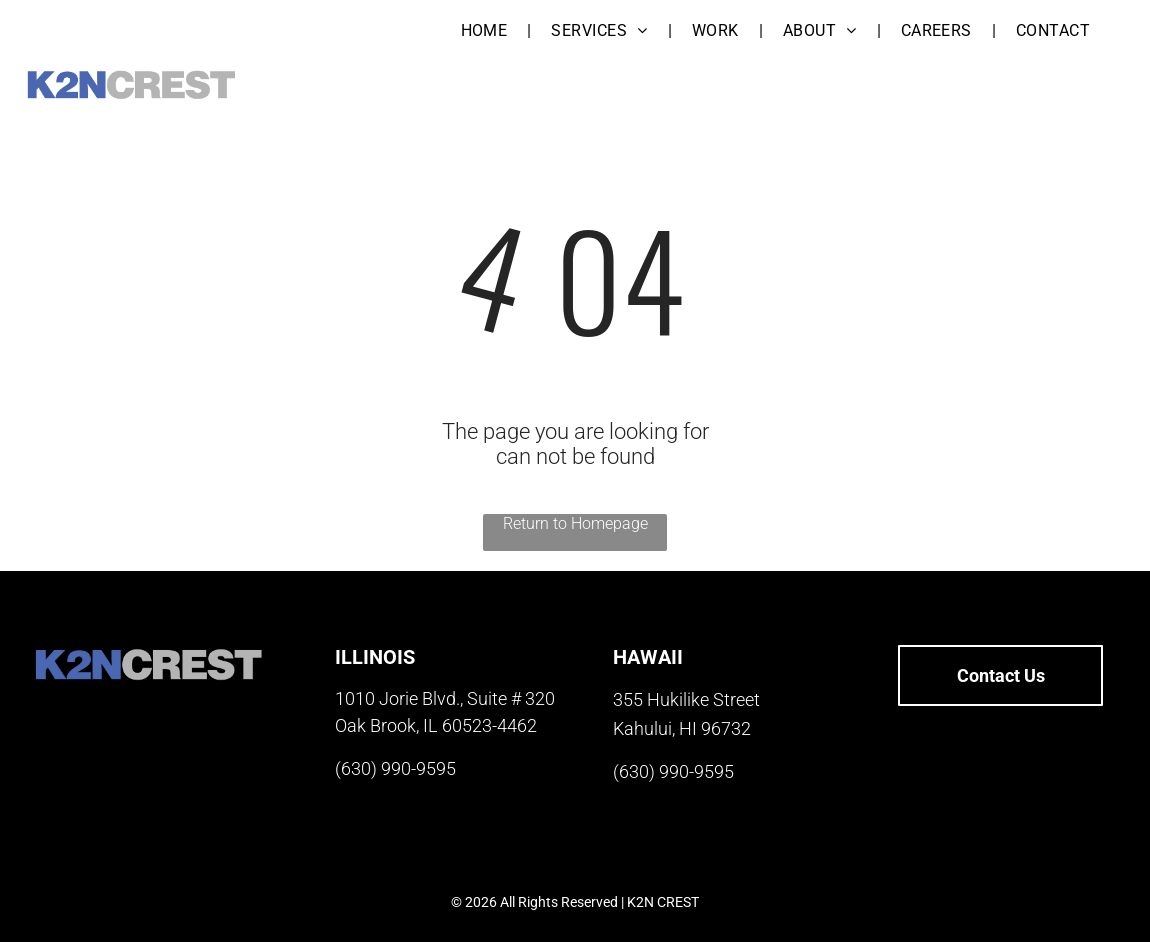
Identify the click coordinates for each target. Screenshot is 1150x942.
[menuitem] (486, 30)
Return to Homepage (575, 523)
